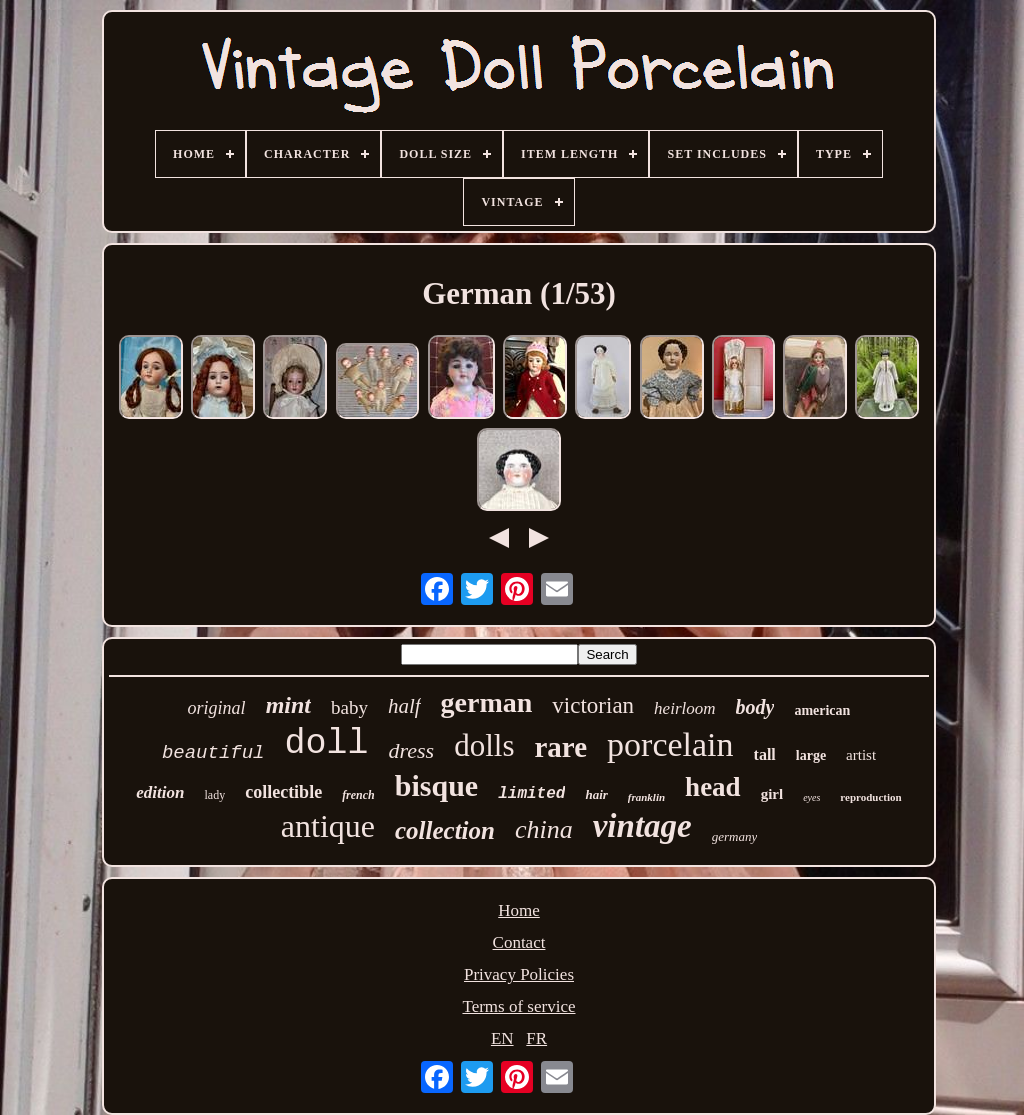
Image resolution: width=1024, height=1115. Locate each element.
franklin (646, 797)
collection (445, 830)
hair (596, 794)
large (811, 755)
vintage (642, 826)
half (404, 706)
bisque (436, 785)
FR (536, 1038)
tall (765, 754)
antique (328, 826)
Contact (519, 942)
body (755, 707)
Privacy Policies (519, 974)
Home (519, 910)
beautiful (213, 753)
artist (861, 755)
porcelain (670, 744)
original (217, 708)
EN (502, 1038)
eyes (811, 797)
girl (772, 794)
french (358, 795)
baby (349, 707)
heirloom (684, 708)
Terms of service (518, 1006)
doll (327, 744)
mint (288, 705)
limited (531, 794)
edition (160, 792)
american (822, 710)
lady (214, 795)
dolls (484, 745)
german (487, 702)
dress (412, 750)
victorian (593, 705)
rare (560, 747)
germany (735, 836)
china (544, 829)
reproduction (870, 797)
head (713, 787)
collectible (283, 792)
